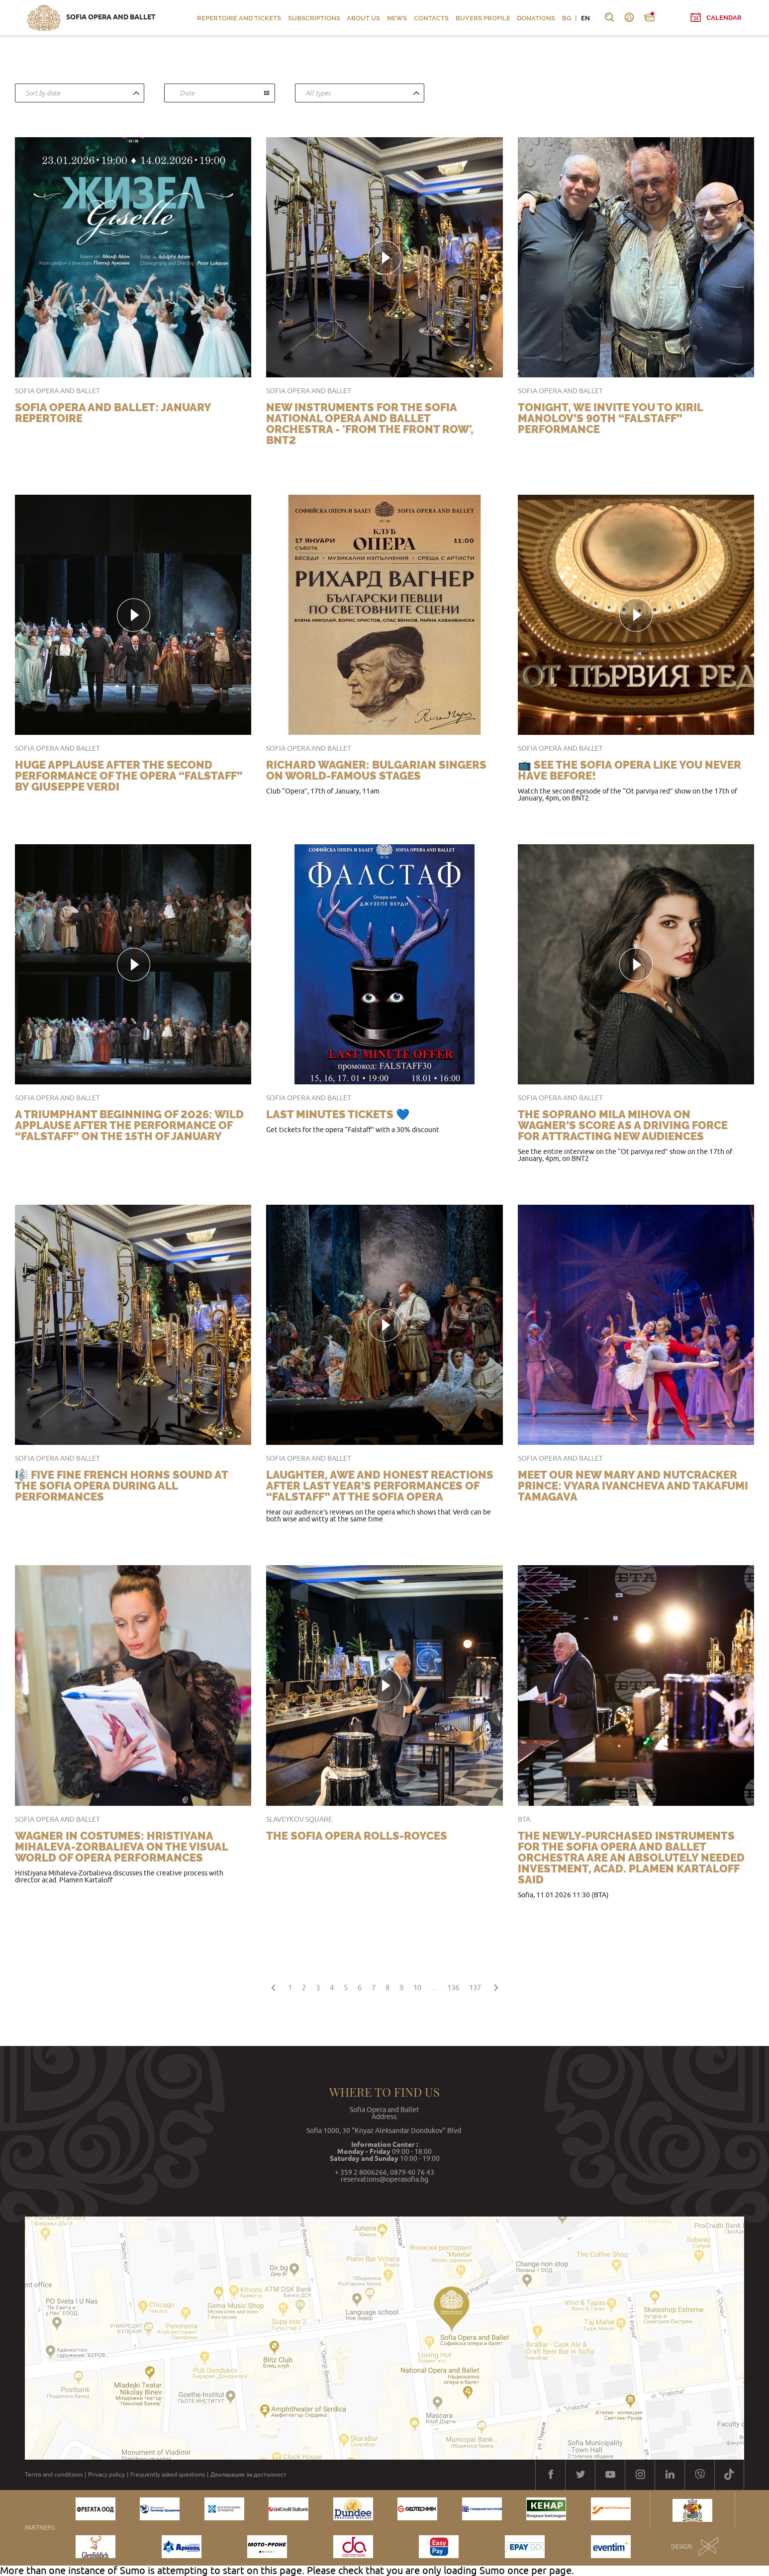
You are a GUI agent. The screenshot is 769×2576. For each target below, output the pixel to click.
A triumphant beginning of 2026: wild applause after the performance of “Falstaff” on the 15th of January (129, 1125)
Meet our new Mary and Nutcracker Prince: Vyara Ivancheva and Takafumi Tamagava (633, 1485)
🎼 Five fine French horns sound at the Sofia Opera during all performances (121, 1485)
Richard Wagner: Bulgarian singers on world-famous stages (376, 770)
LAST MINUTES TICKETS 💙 (337, 1114)
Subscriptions (314, 18)
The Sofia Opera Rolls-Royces (356, 1835)
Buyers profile (483, 18)
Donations (536, 18)
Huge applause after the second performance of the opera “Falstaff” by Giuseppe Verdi (129, 775)
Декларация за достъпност (248, 2475)
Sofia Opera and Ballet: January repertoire (113, 413)
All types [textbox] (318, 93)
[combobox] (79, 93)
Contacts (431, 18)
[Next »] (496, 1986)
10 (417, 1987)
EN (585, 18)
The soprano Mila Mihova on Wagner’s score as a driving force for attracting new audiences (623, 1125)
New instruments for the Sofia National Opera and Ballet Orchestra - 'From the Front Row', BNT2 (370, 423)
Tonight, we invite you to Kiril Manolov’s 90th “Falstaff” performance (610, 418)
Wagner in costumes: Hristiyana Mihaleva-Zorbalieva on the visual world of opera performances (121, 1846)
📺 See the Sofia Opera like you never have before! (629, 770)
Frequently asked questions (167, 2475)
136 (453, 1987)
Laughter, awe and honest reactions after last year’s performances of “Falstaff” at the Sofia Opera (379, 1485)
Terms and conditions (54, 2475)
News (397, 18)
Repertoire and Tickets (239, 18)
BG (566, 18)
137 (475, 1987)
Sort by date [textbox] (42, 93)
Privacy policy (106, 2475)
